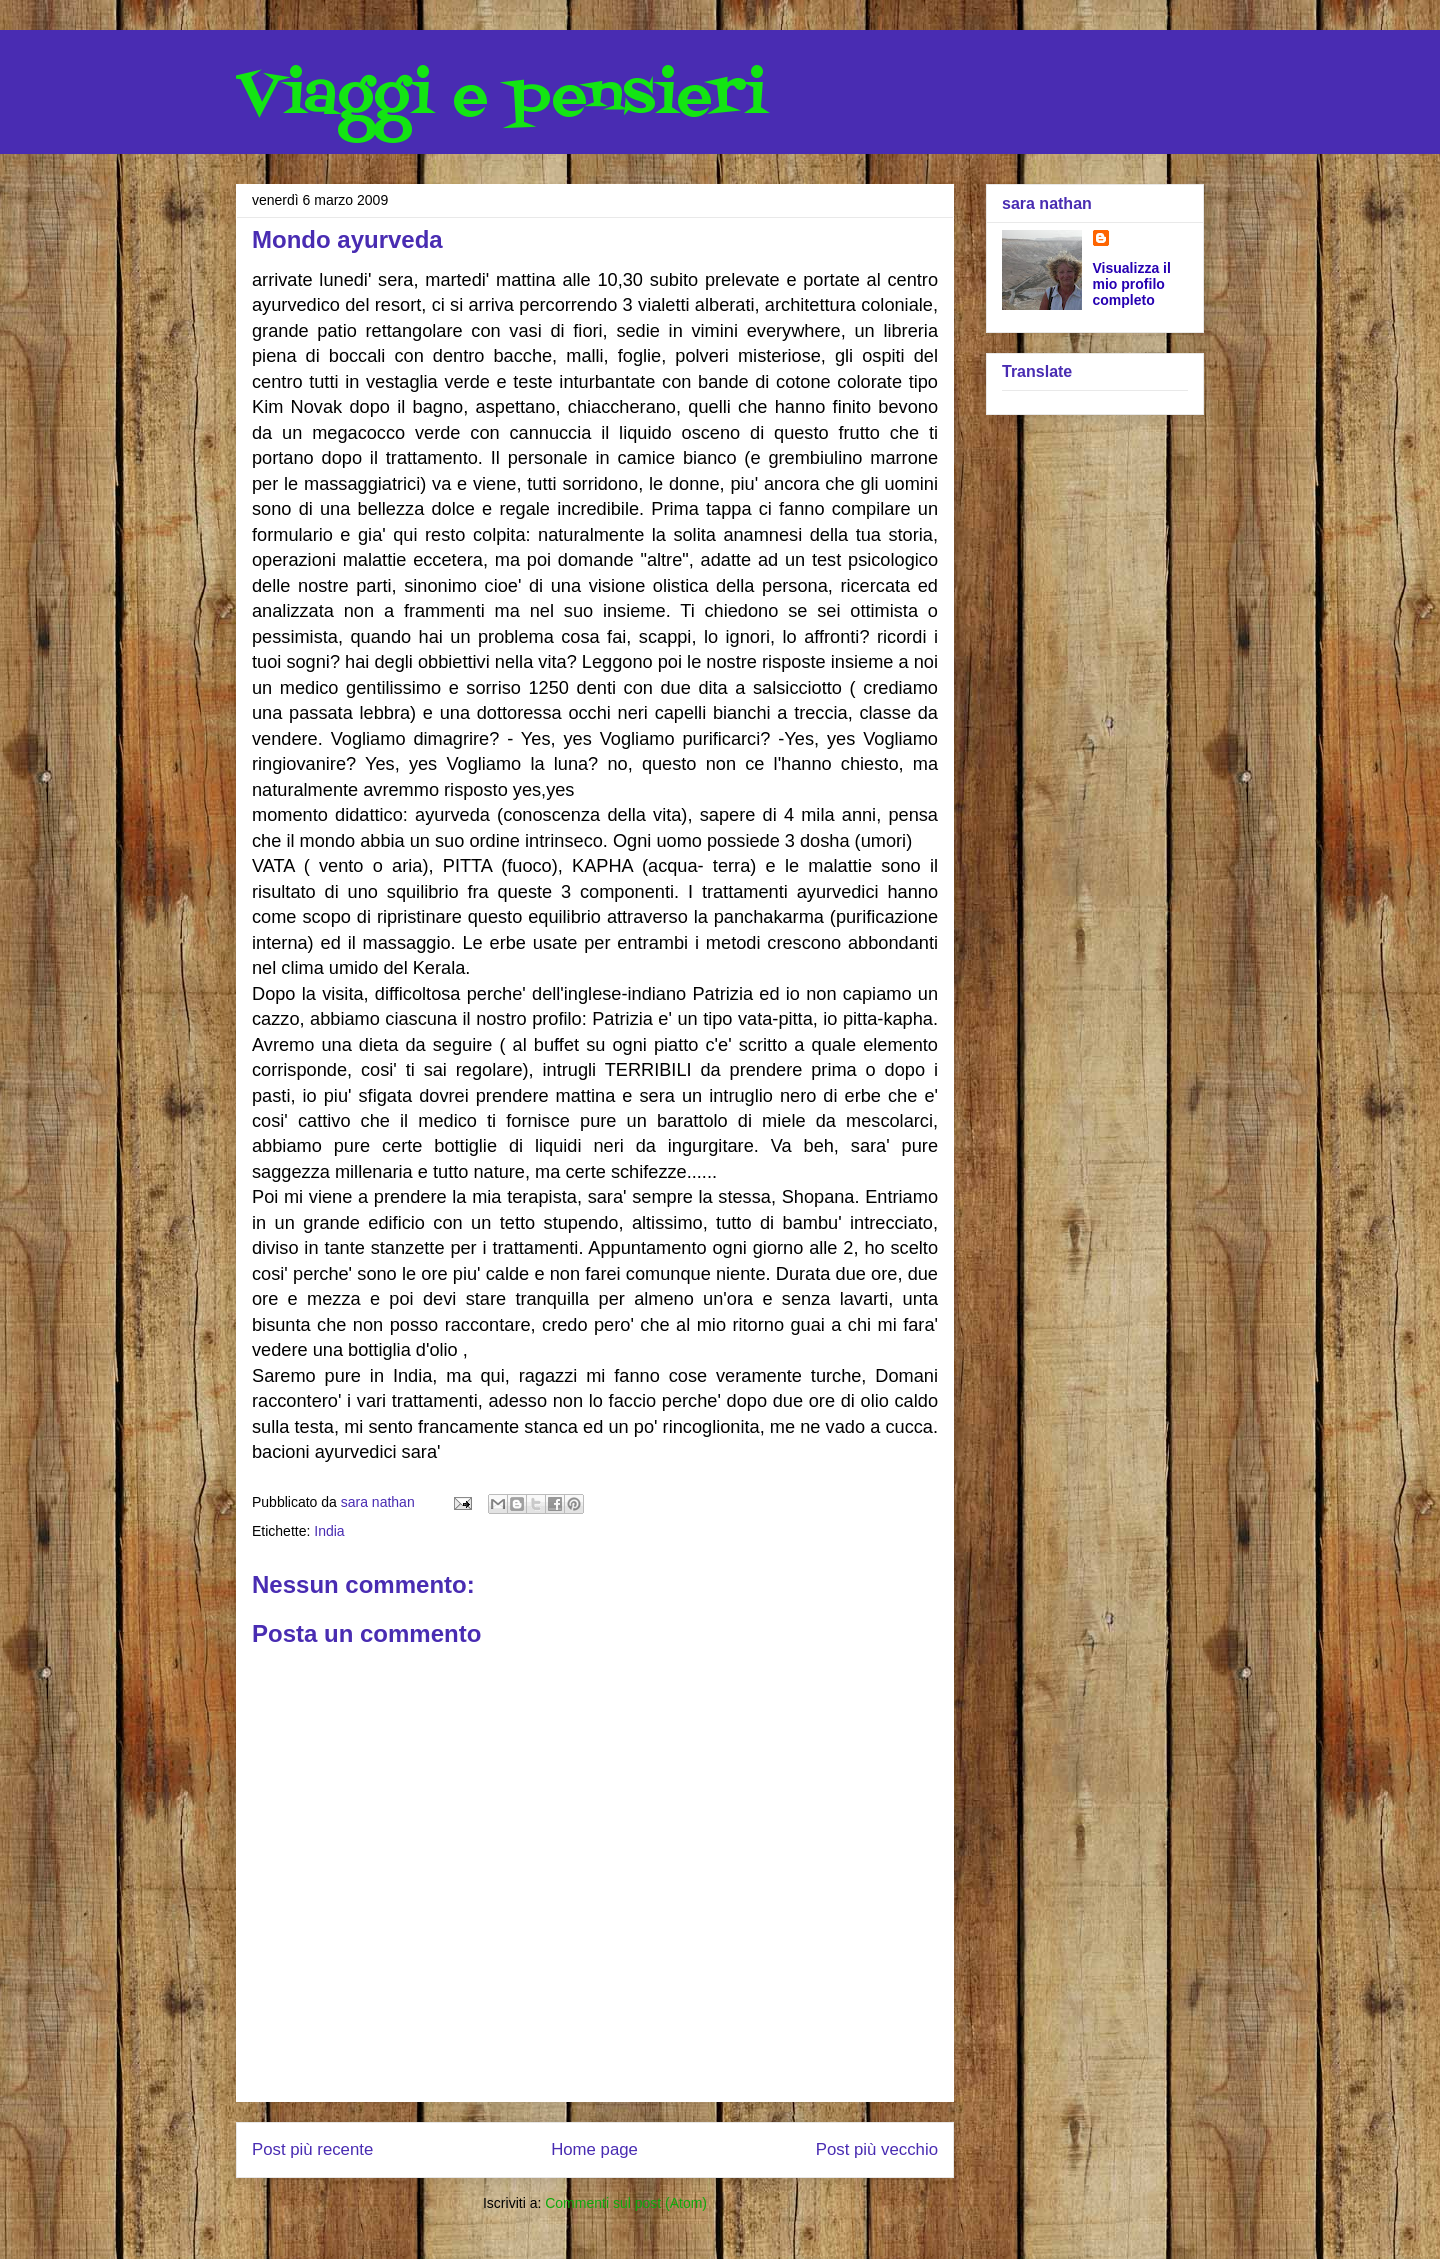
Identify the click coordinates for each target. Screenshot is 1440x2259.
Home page (594, 2149)
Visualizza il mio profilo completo (1132, 284)
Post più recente (312, 2149)
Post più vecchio (877, 2149)
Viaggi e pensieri (501, 97)
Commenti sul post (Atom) (626, 2203)
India (329, 1531)
